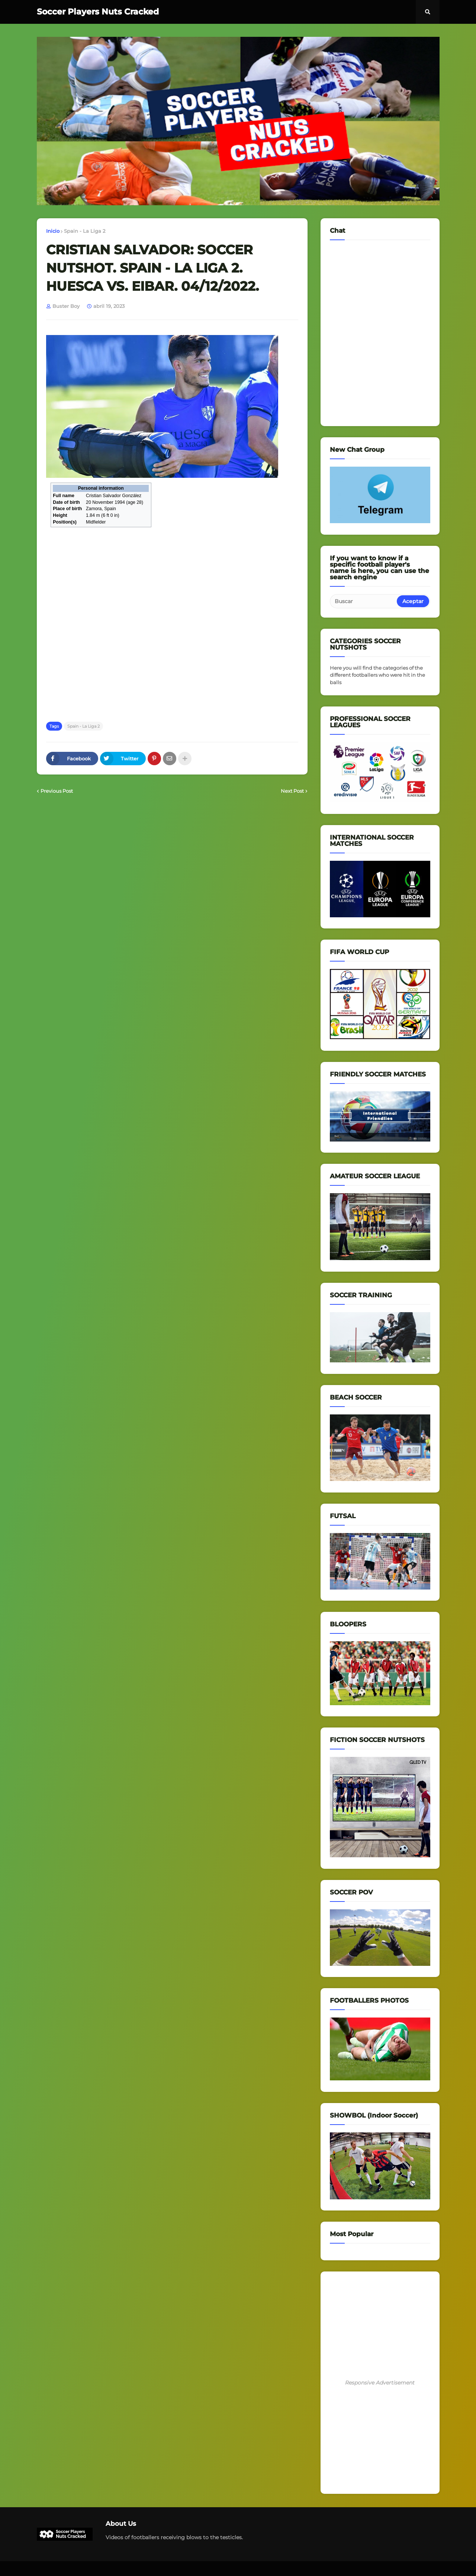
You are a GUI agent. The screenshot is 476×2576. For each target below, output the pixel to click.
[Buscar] (364, 601)
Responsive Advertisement (380, 2382)
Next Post (292, 791)
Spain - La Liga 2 (84, 231)
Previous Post (57, 791)
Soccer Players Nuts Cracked (98, 12)
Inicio (53, 231)
